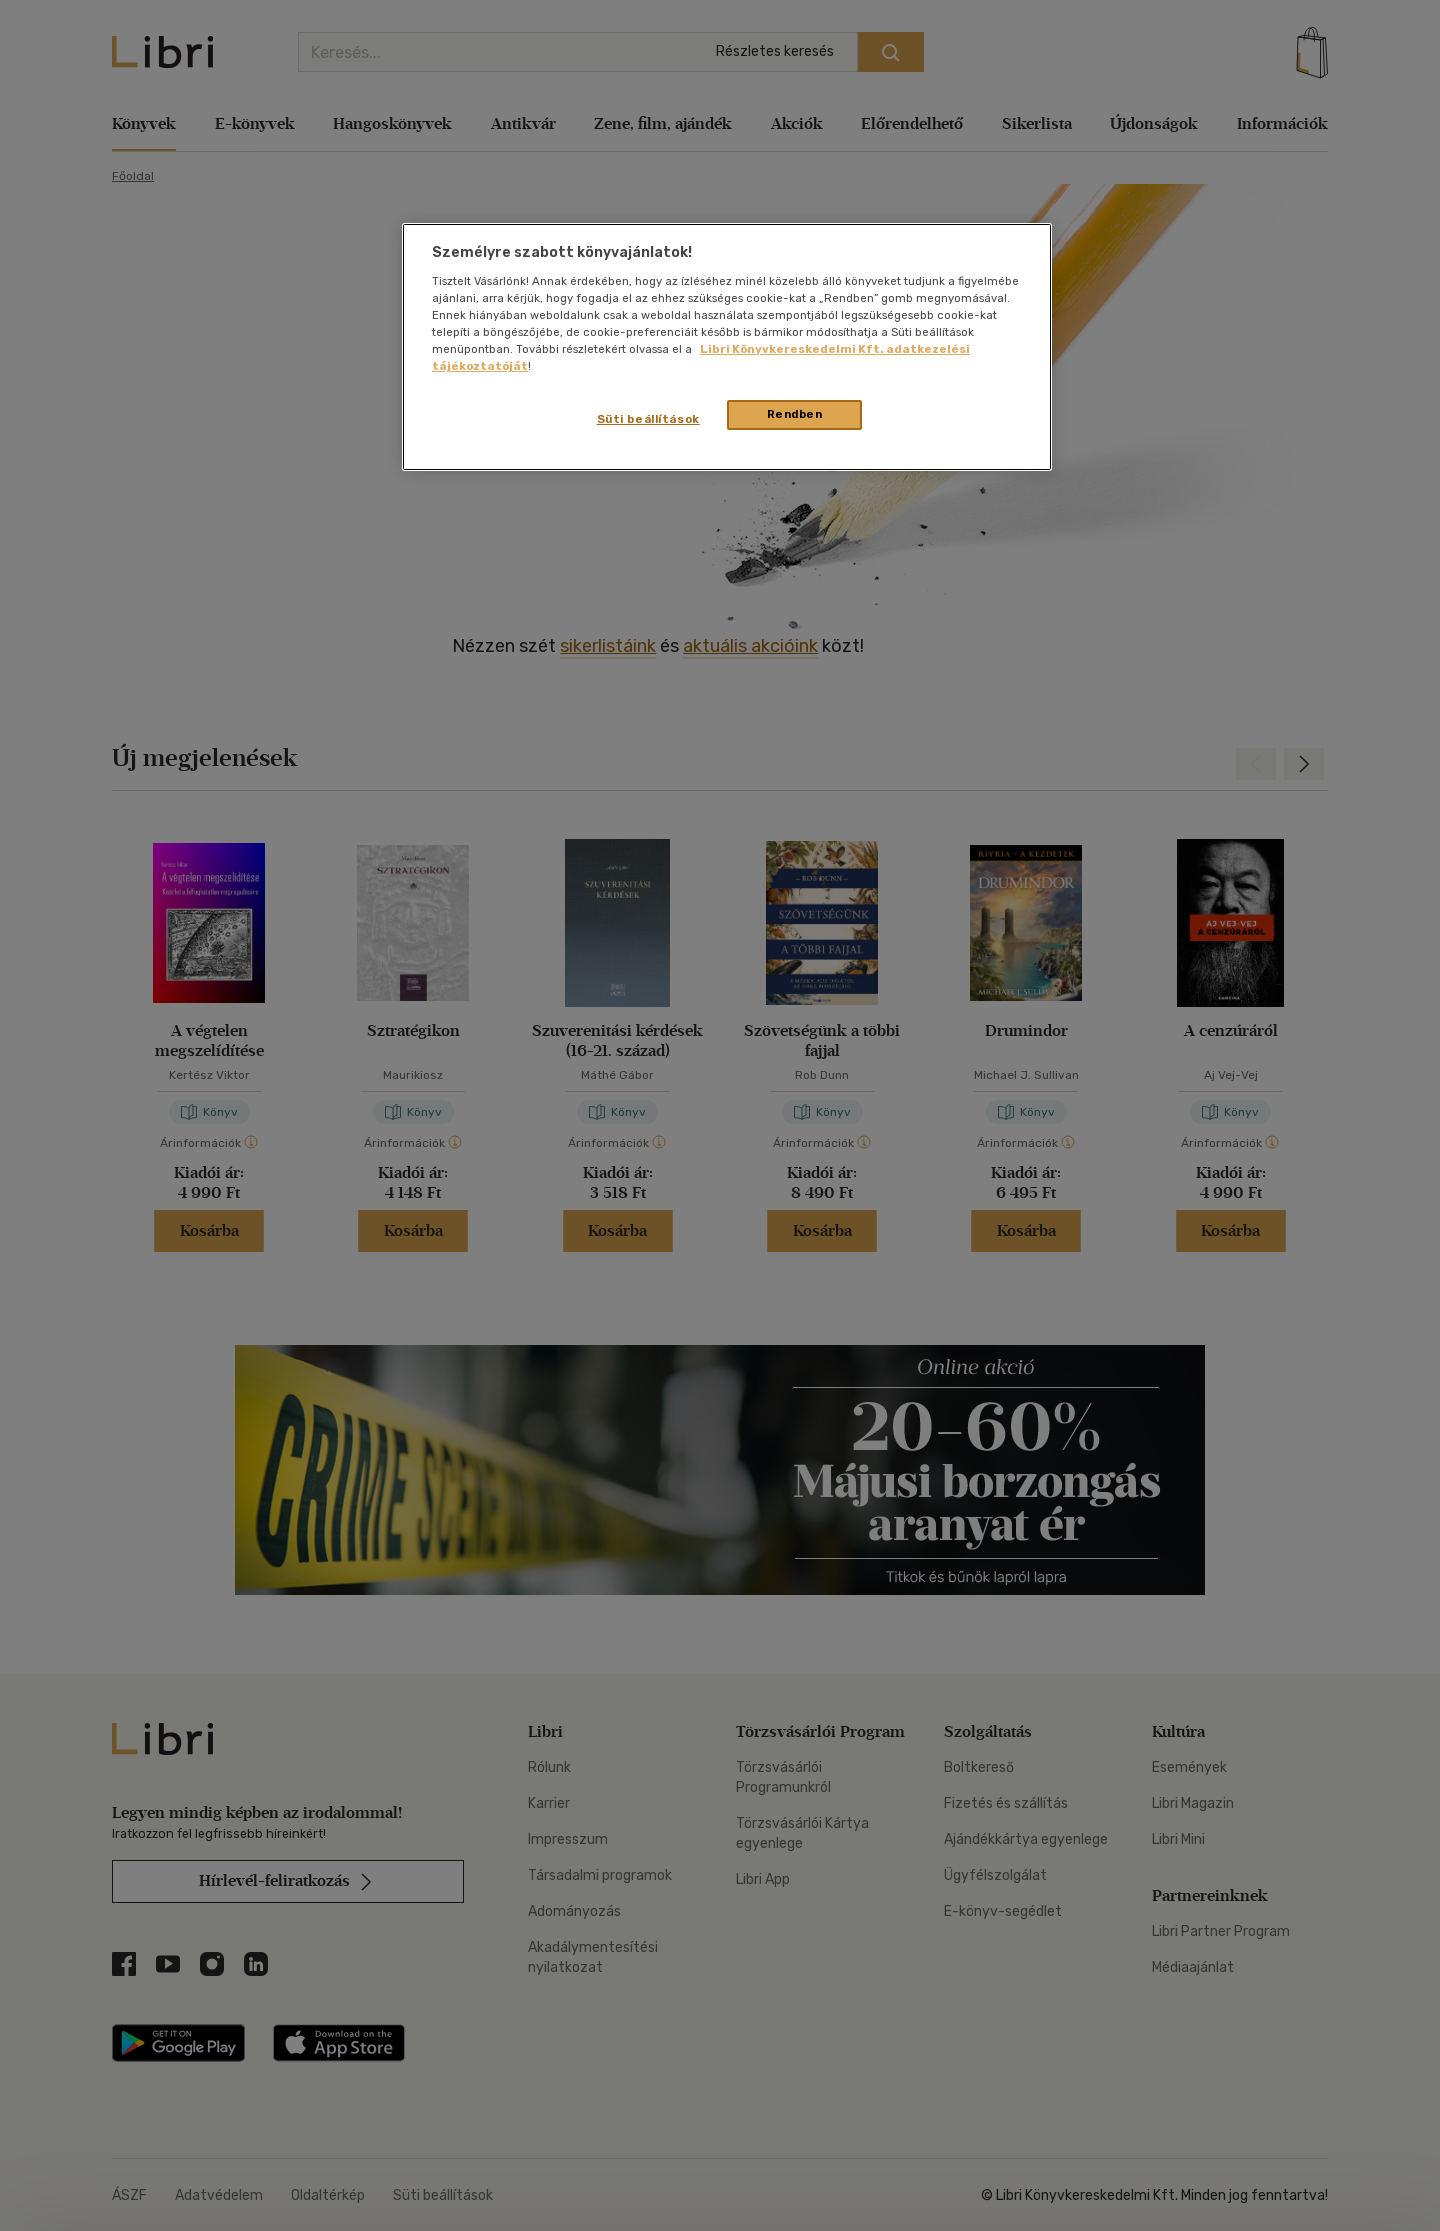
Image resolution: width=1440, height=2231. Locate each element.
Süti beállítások (648, 419)
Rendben (795, 414)
